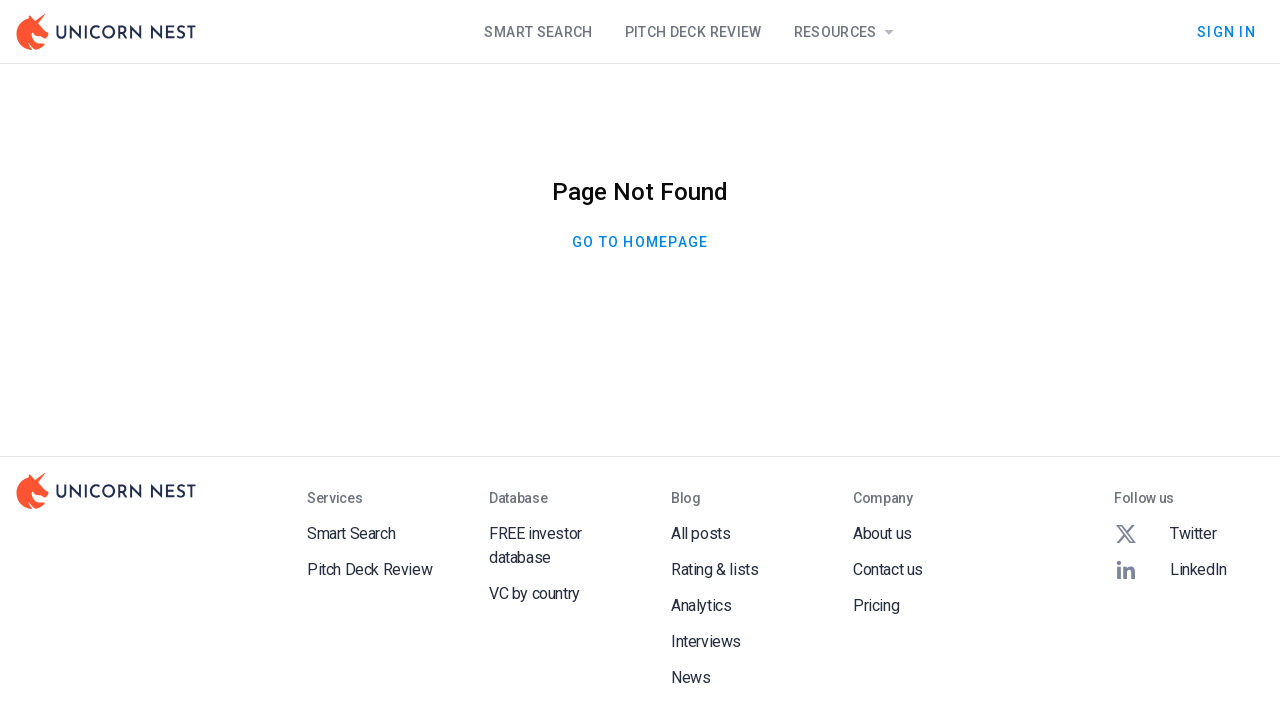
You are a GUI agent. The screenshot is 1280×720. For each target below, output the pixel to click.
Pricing (876, 605)
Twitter (1165, 534)
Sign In (1226, 32)
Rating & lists (714, 569)
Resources (847, 32)
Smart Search (538, 32)
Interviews (706, 641)
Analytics (701, 605)
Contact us (888, 569)
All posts (700, 533)
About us (882, 533)
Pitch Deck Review (693, 32)
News (690, 677)
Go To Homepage (640, 242)
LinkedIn (1170, 570)
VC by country (534, 593)
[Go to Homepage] (106, 32)
